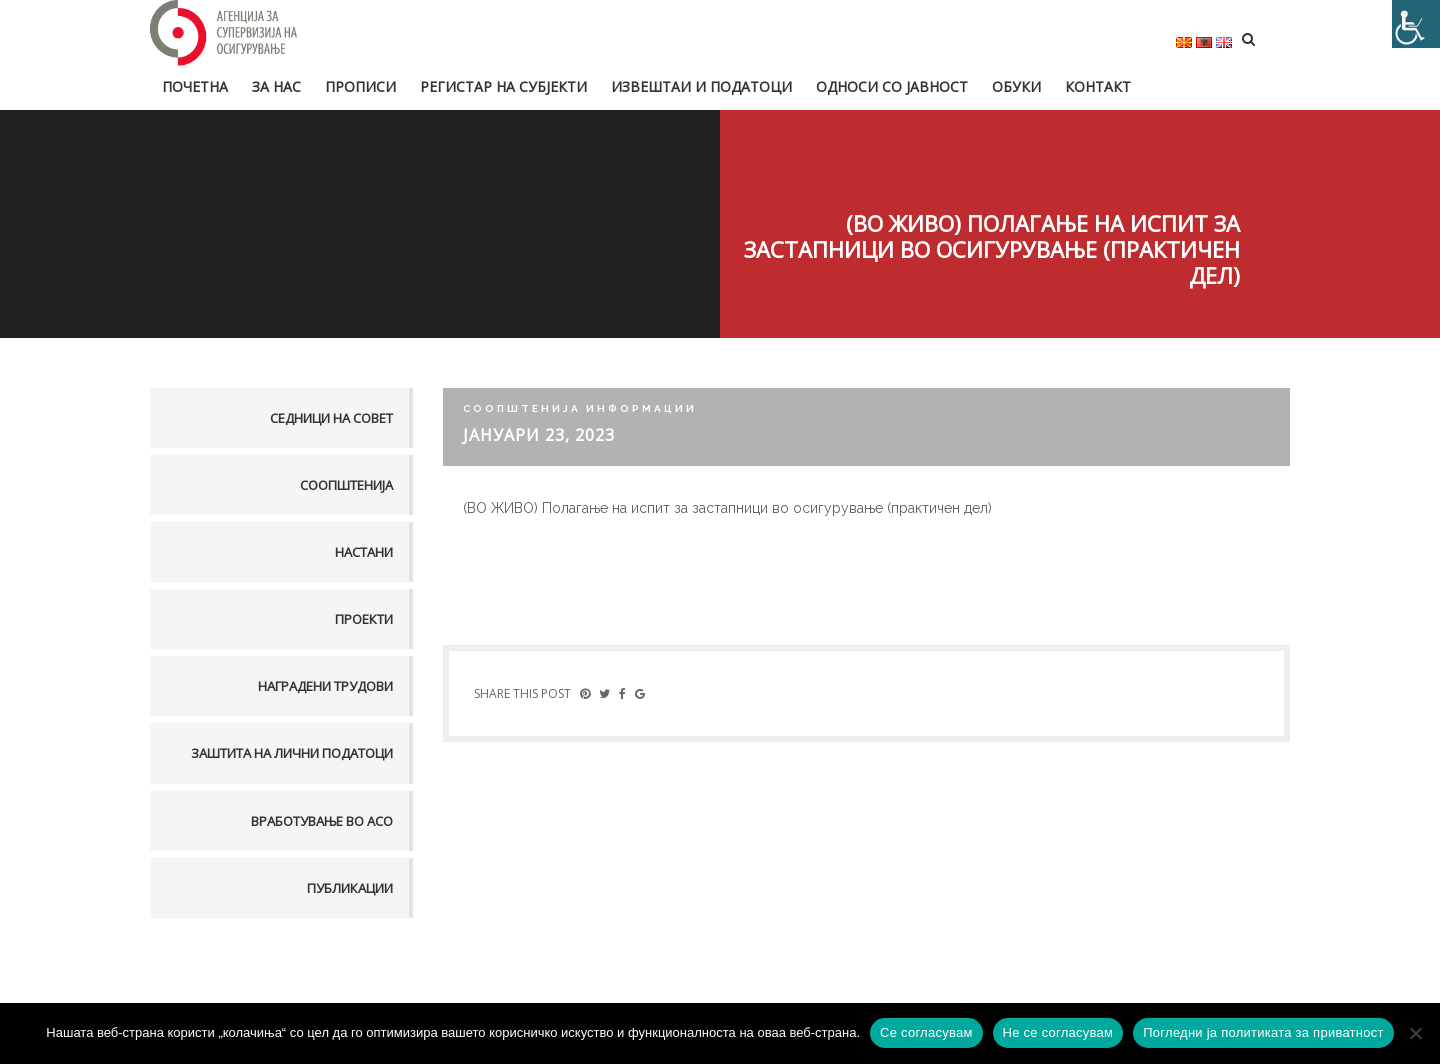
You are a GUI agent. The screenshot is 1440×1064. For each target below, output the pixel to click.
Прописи (360, 86)
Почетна (195, 86)
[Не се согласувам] (1415, 1033)
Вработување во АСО (322, 821)
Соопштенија (346, 485)
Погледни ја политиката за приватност (1263, 1032)
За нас (276, 86)
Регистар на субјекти (503, 86)
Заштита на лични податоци (292, 753)
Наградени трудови (325, 686)
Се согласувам (926, 1032)
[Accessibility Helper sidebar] (1416, 24)
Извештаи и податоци (701, 86)
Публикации (350, 888)
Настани (364, 552)
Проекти (364, 619)
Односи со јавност (892, 86)
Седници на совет (331, 418)
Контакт (1098, 86)
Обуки (1016, 86)
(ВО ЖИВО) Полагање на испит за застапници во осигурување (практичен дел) (727, 508)
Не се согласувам (1058, 1032)
